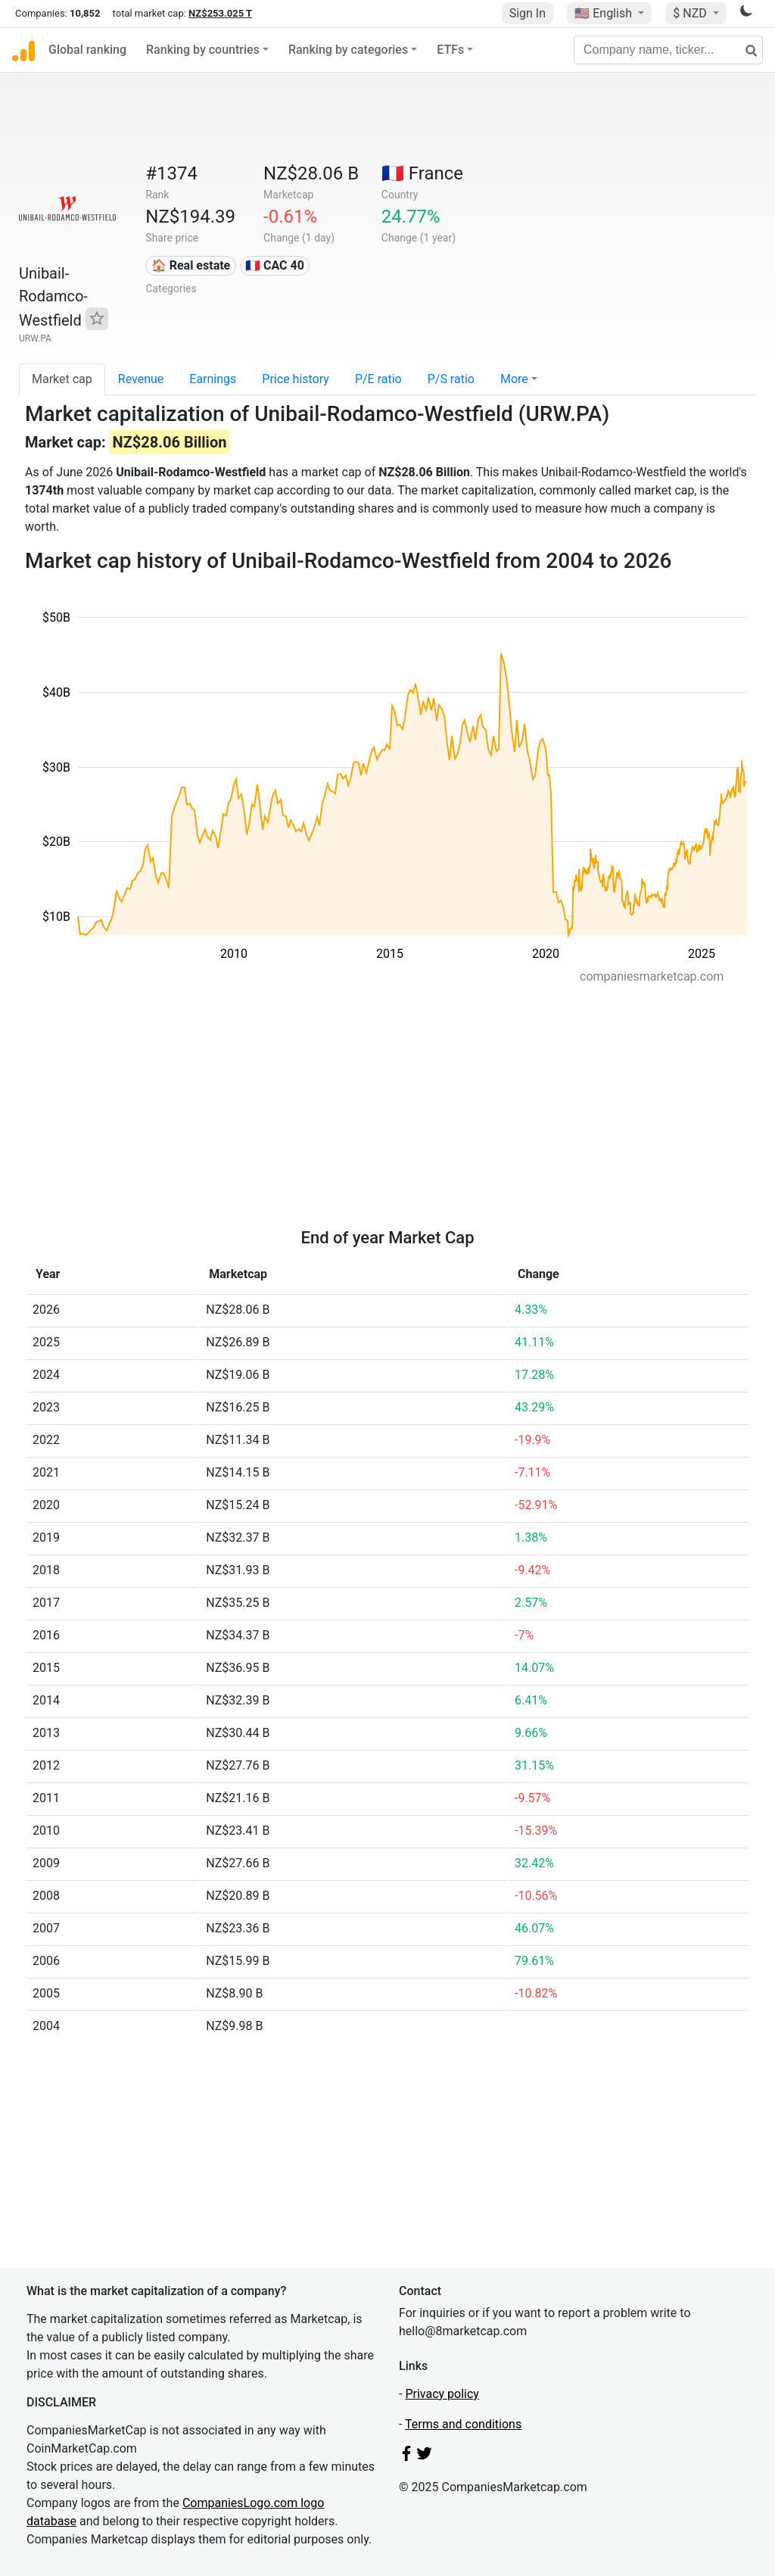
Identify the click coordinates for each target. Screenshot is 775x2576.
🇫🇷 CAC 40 (274, 265)
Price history (295, 379)
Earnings (212, 379)
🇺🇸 (604, 13)
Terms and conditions (463, 2424)
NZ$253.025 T (220, 13)
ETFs (450, 49)
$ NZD (691, 13)
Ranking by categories (348, 49)
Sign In (527, 13)
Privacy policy (442, 2394)
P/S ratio (451, 379)
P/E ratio (378, 379)
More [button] (514, 379)
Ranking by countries (203, 49)
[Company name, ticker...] (668, 50)
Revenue (141, 379)
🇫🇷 (422, 173)
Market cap (62, 379)
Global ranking (87, 49)
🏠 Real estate (191, 265)
